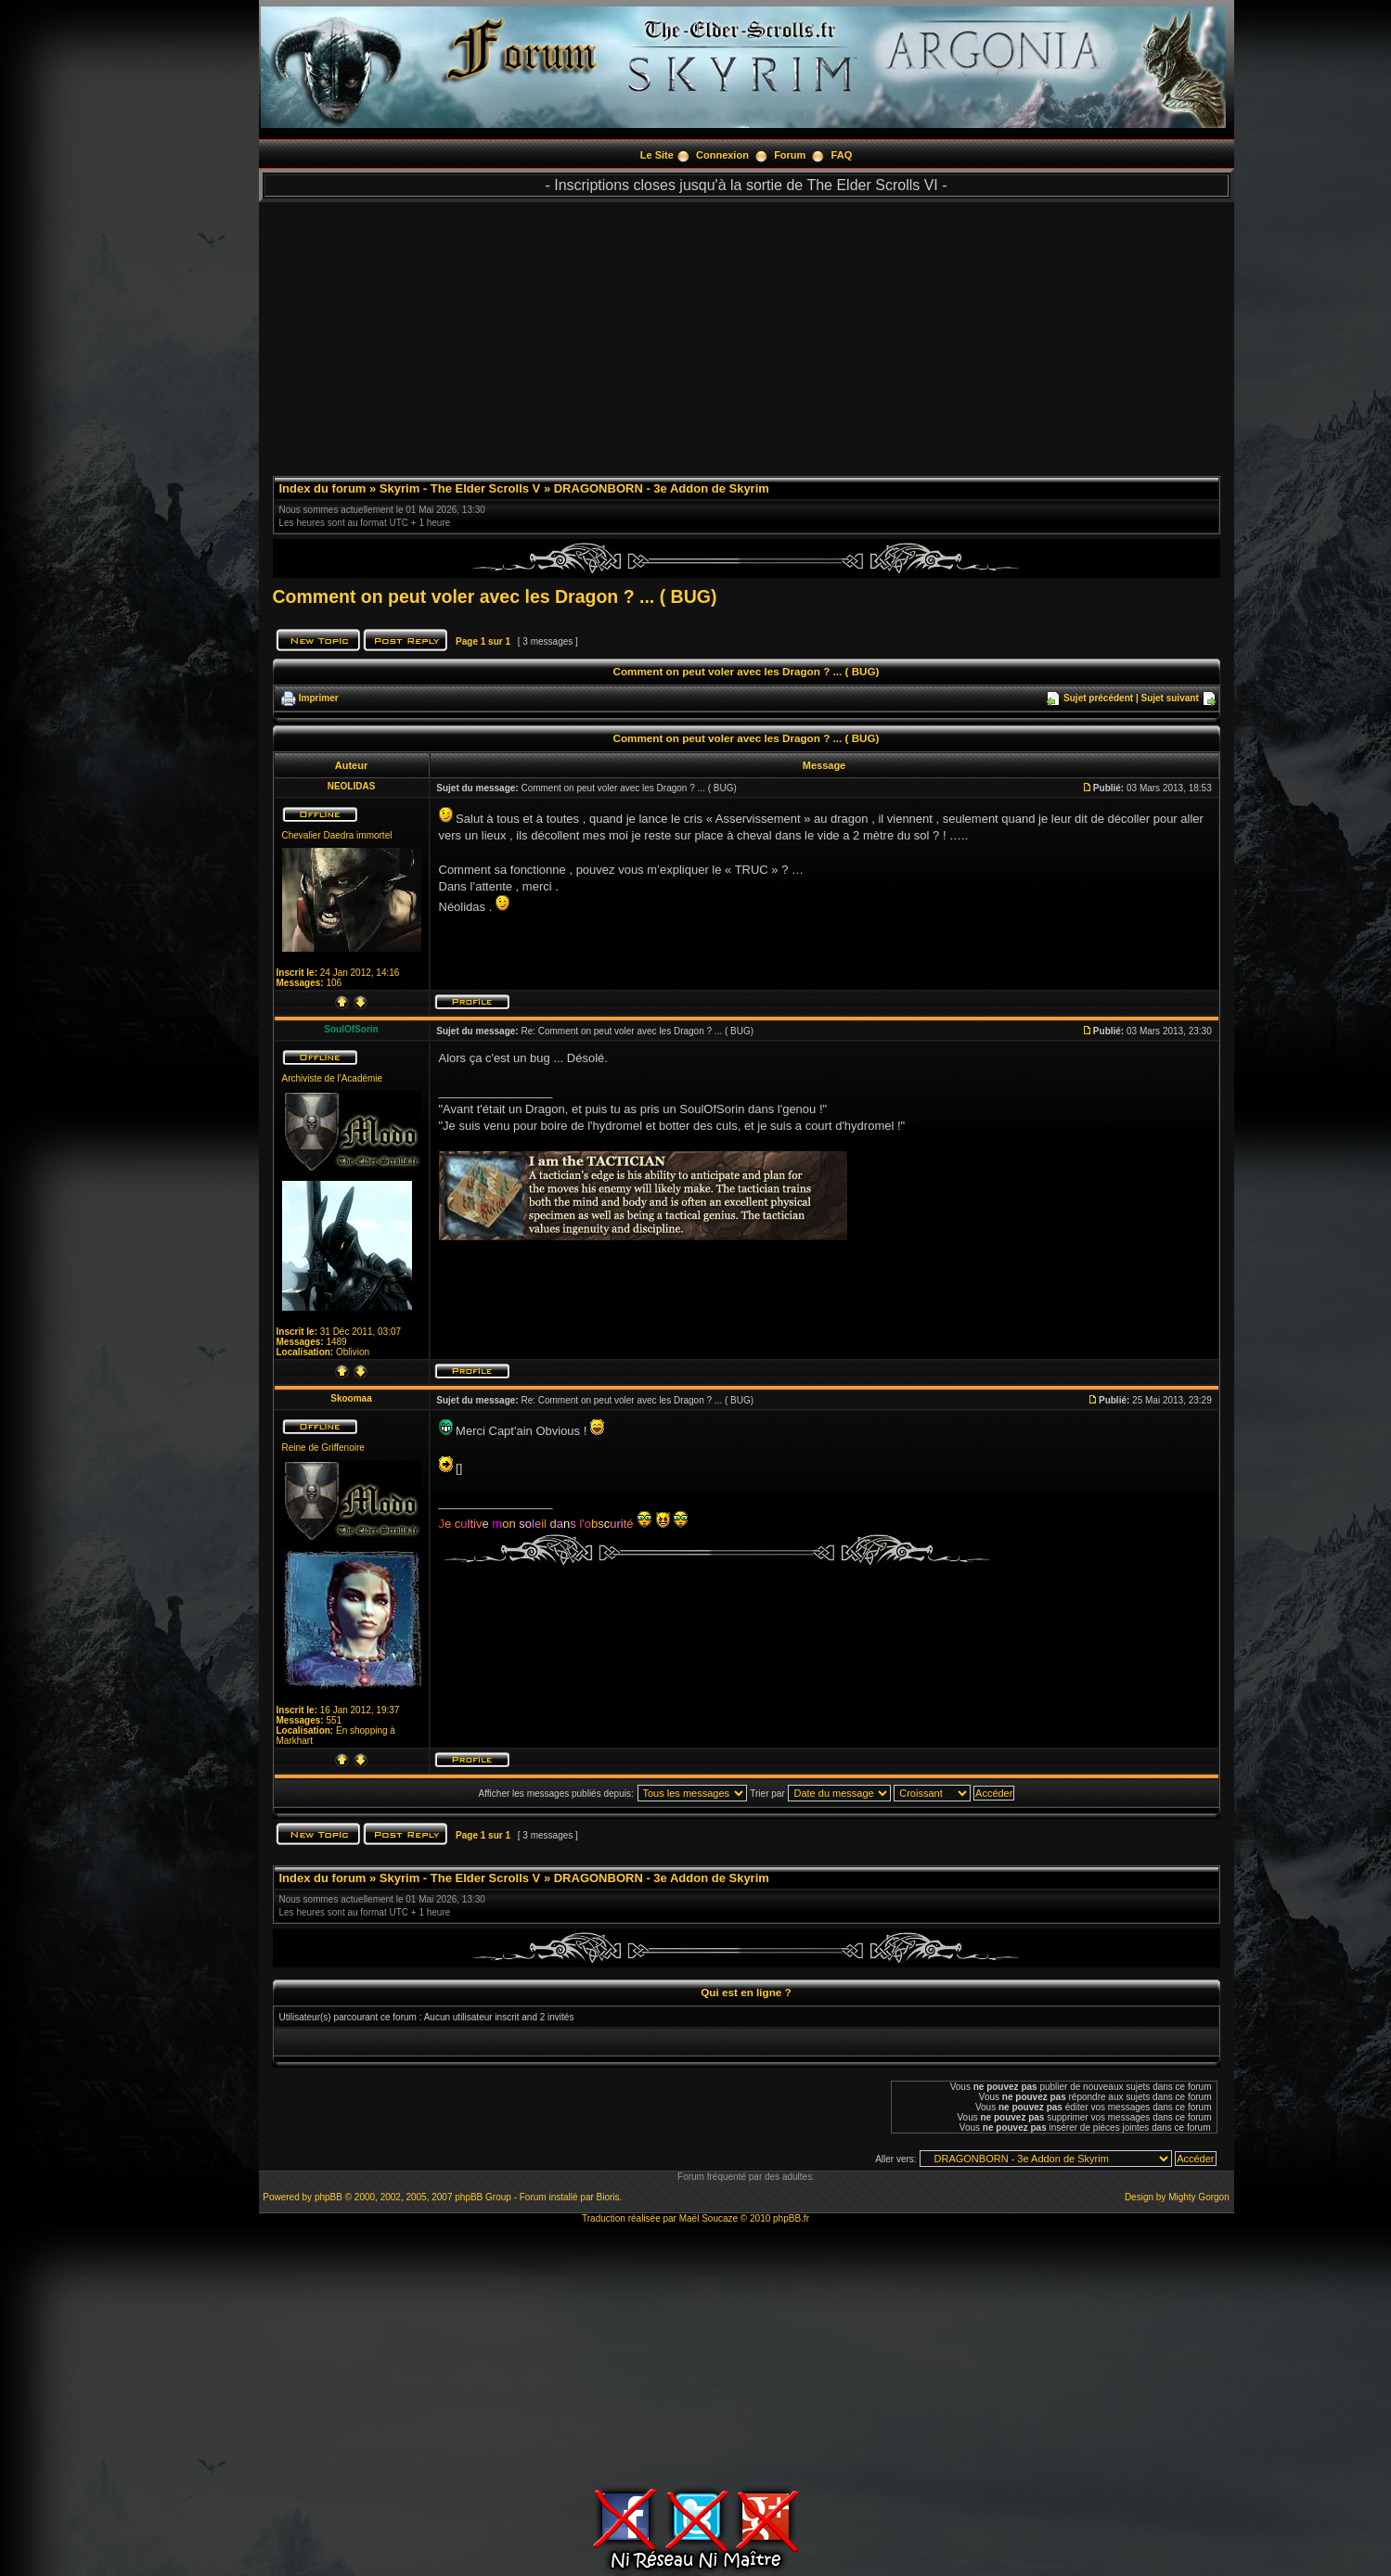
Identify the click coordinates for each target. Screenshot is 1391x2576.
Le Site (657, 154)
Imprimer (319, 698)
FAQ (842, 154)
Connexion (722, 154)
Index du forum (323, 488)
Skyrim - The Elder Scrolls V (460, 488)
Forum (789, 154)
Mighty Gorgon (1199, 2197)
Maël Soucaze (708, 2218)
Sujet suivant (1169, 698)
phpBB (328, 2197)
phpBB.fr (791, 2218)
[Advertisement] (746, 332)
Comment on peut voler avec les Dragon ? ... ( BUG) (495, 596)
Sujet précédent (1098, 698)
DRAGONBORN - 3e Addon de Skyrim (661, 488)
